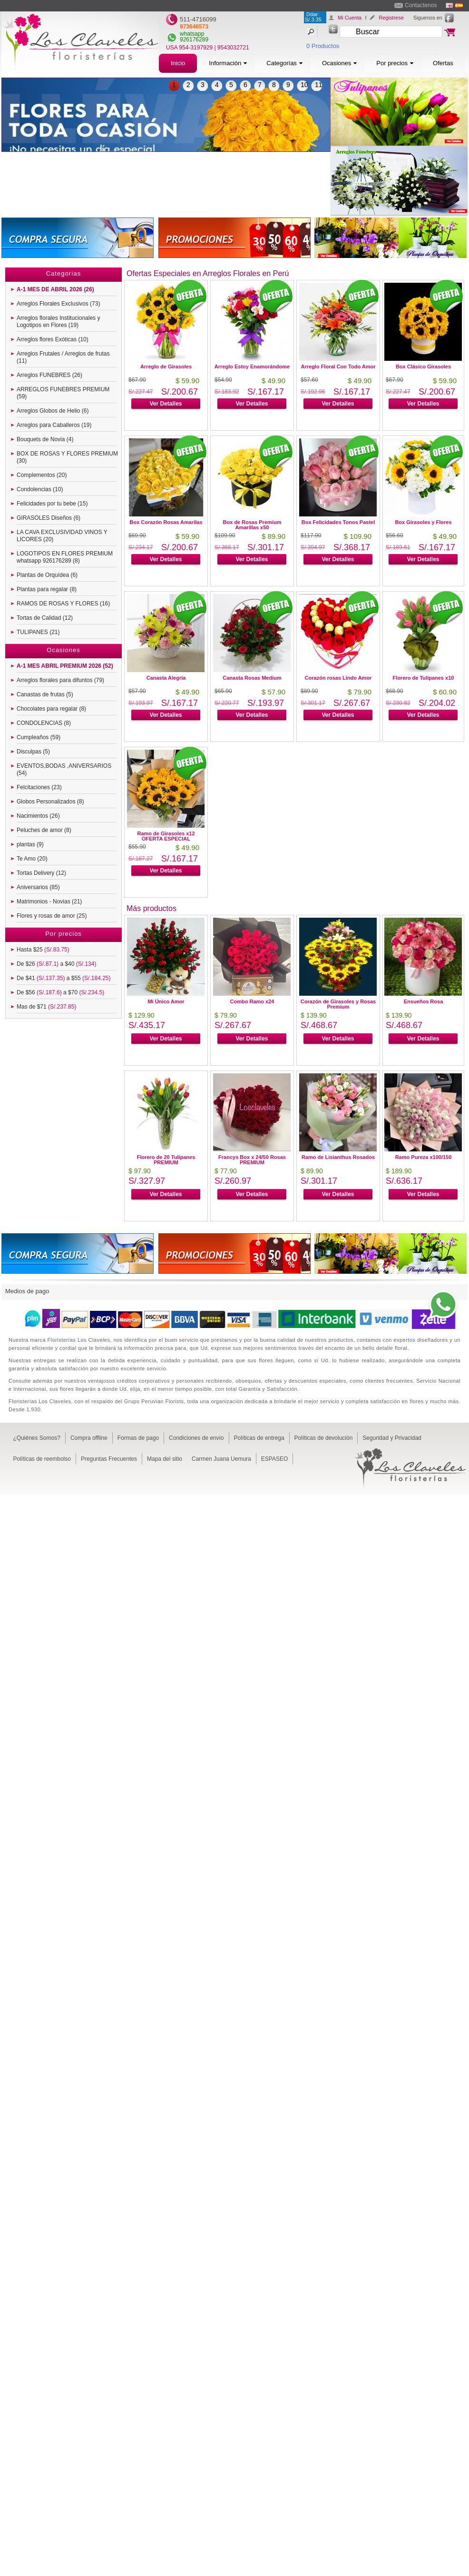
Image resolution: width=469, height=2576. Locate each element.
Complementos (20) (42, 475)
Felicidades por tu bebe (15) (52, 503)
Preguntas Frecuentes (109, 1459)
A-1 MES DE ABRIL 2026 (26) (55, 289)
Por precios (395, 63)
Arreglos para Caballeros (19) (54, 425)
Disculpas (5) (33, 751)
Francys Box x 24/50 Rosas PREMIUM (252, 1159)
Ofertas (443, 63)
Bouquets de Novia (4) (45, 439)
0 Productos (322, 46)
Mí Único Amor (165, 1001)
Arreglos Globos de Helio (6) (52, 410)
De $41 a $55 (63, 978)
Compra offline (88, 1438)
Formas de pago (138, 1438)
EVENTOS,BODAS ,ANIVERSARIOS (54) (64, 769)
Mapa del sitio (164, 1459)
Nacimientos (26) (38, 815)
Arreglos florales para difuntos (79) (60, 680)
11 (318, 85)
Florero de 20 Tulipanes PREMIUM (166, 1159)
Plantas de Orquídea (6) (47, 575)
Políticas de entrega (259, 1438)
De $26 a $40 (56, 964)
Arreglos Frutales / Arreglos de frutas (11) (63, 357)
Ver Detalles (165, 403)
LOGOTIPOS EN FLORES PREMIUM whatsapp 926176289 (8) (65, 557)
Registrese (391, 17)
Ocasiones (339, 63)
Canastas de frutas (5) (45, 694)
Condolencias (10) (40, 489)
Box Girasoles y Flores (423, 522)
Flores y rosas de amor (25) (52, 915)
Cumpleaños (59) (38, 737)
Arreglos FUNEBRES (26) (49, 375)
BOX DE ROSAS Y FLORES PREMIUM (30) (67, 457)
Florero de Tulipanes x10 (423, 678)
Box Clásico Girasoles (423, 366)
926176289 (194, 39)
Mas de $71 (46, 1006)
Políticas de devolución (323, 1438)
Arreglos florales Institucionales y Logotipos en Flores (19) (58, 321)
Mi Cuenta (350, 17)
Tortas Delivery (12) (41, 873)
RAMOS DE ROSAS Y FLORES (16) (63, 603)
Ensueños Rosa (423, 1001)
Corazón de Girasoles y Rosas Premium (338, 1004)
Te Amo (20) (32, 858)
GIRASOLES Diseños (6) (48, 518)
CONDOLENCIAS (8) (44, 723)
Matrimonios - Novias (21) (49, 901)
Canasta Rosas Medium (252, 678)
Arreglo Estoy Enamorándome (252, 366)
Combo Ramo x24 (252, 1001)
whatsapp (192, 33)
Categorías (284, 63)
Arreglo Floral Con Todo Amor (338, 366)
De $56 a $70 (60, 992)
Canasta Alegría (166, 678)
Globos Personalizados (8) (50, 801)
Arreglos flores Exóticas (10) (52, 339)
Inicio (178, 63)
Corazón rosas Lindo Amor (338, 678)
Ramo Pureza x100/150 (423, 1157)
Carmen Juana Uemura (221, 1459)
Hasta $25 (43, 949)
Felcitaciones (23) (39, 787)
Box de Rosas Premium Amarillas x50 (252, 524)
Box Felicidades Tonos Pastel (338, 522)
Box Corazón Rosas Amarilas (165, 522)
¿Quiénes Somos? (36, 1438)
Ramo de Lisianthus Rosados (338, 1157)
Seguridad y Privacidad (391, 1438)
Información (228, 63)
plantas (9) (30, 844)
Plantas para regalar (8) (47, 589)
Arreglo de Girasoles (166, 366)
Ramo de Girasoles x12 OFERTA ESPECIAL (166, 836)
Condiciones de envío (196, 1438)
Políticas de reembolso (42, 1459)
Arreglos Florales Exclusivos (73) (58, 303)
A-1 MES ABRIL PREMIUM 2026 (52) (65, 666)
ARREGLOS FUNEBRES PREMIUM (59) (63, 393)
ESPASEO (274, 1459)
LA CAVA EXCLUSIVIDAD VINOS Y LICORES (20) (62, 536)
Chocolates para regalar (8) (51, 708)
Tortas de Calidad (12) (45, 617)
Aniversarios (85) (38, 887)
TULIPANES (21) (38, 632)
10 (304, 85)
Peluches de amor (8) (44, 830)
